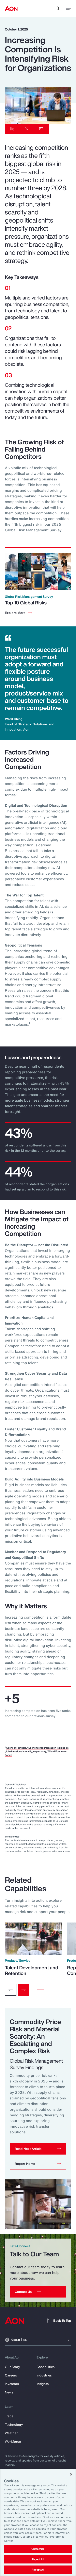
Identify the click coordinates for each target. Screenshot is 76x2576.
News (9, 2392)
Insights (42, 2383)
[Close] (71, 2474)
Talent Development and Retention (31, 1970)
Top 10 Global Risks (26, 602)
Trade (9, 2416)
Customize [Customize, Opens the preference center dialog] (38, 2549)
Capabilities (45, 2366)
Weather (11, 2433)
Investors (12, 2383)
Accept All (38, 2570)
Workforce (13, 2441)
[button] (38, 2149)
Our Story (12, 2366)
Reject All (38, 2559)
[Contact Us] (38, 2292)
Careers (11, 2375)
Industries (44, 2375)
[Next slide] (23, 1989)
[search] (57, 8)
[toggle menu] (68, 8)
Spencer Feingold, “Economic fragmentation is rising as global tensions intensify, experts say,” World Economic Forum (37, 1751)
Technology (14, 2424)
